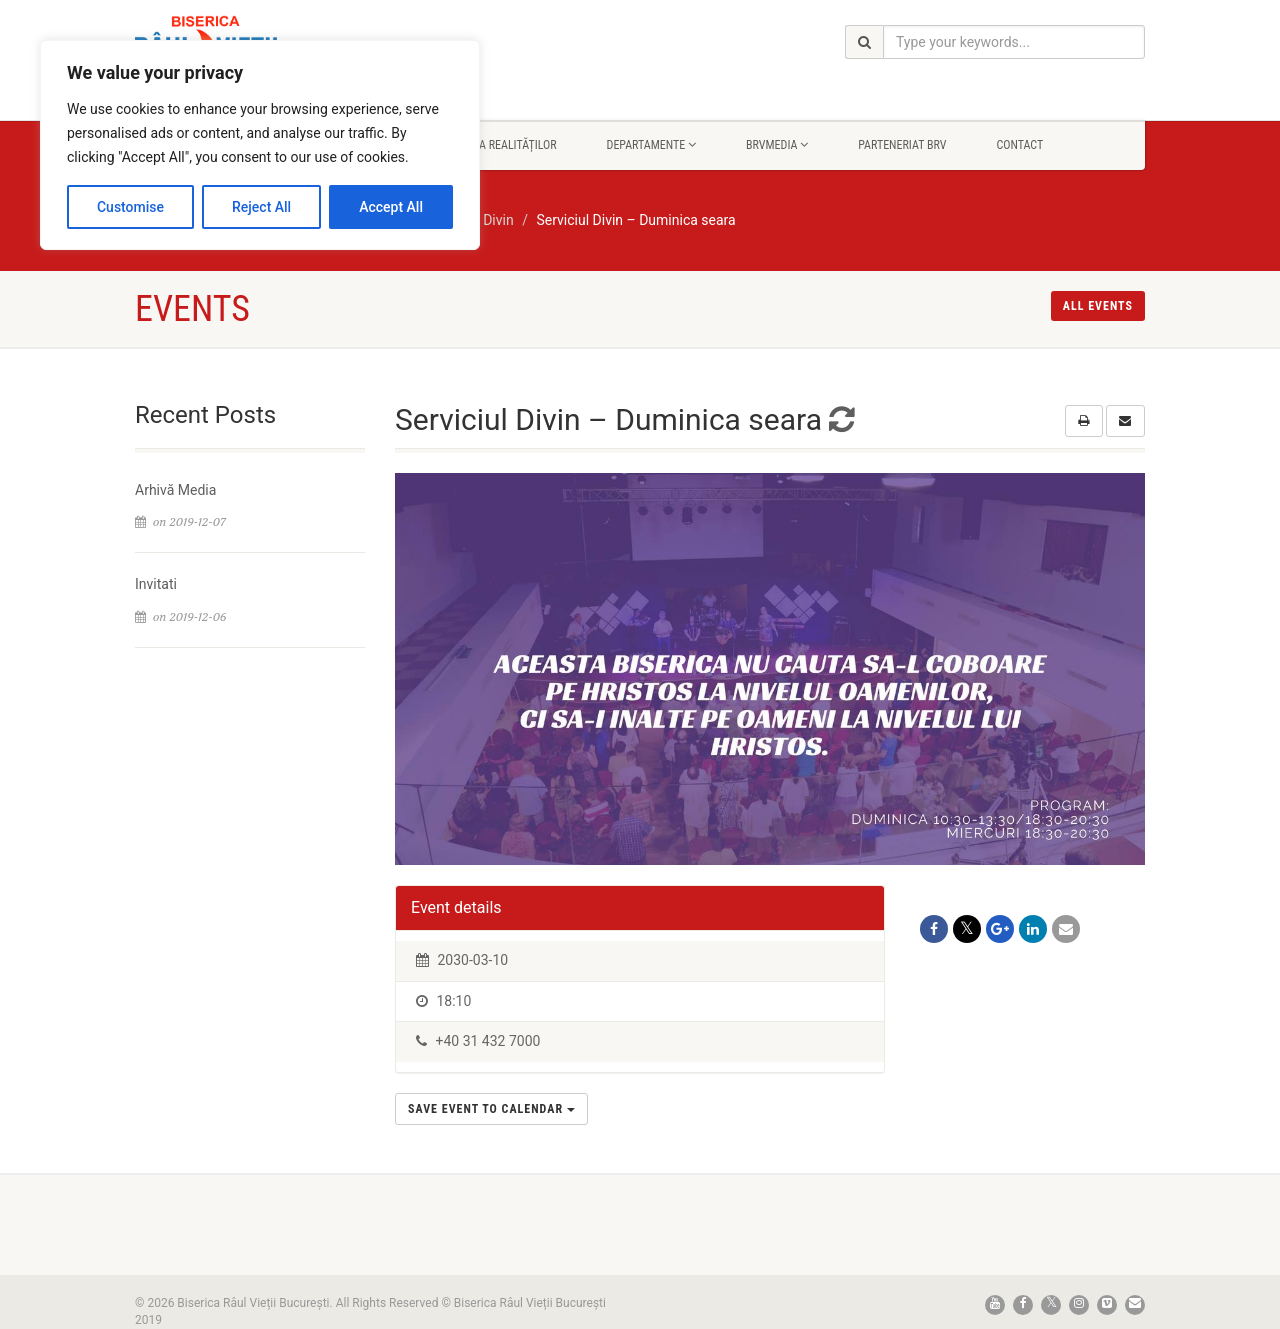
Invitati (156, 584)
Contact (1019, 145)
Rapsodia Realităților (496, 145)
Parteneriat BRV (902, 145)
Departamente (651, 145)
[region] (260, 145)
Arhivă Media (175, 490)
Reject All (261, 207)
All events (1098, 306)
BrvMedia (777, 145)
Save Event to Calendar (491, 1109)
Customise (130, 207)
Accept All (391, 207)
